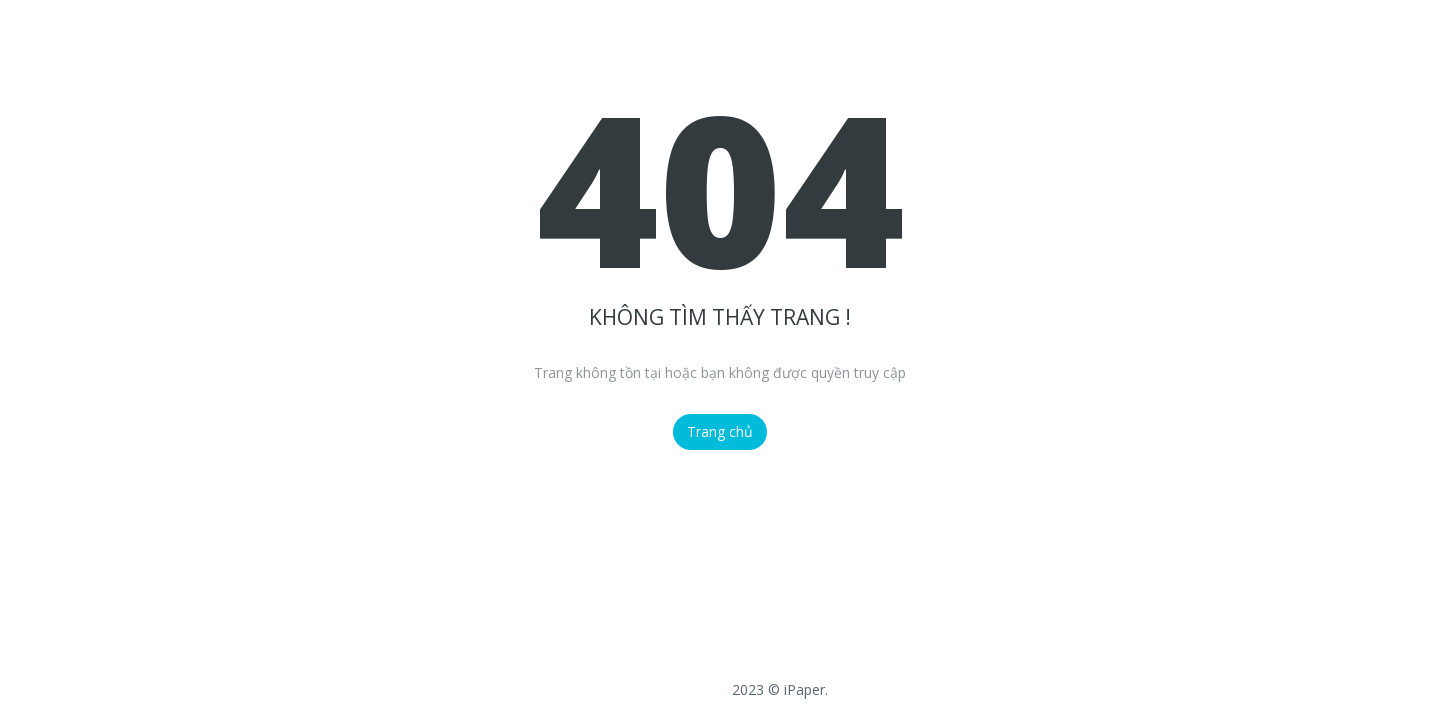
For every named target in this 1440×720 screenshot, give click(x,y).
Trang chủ (720, 431)
